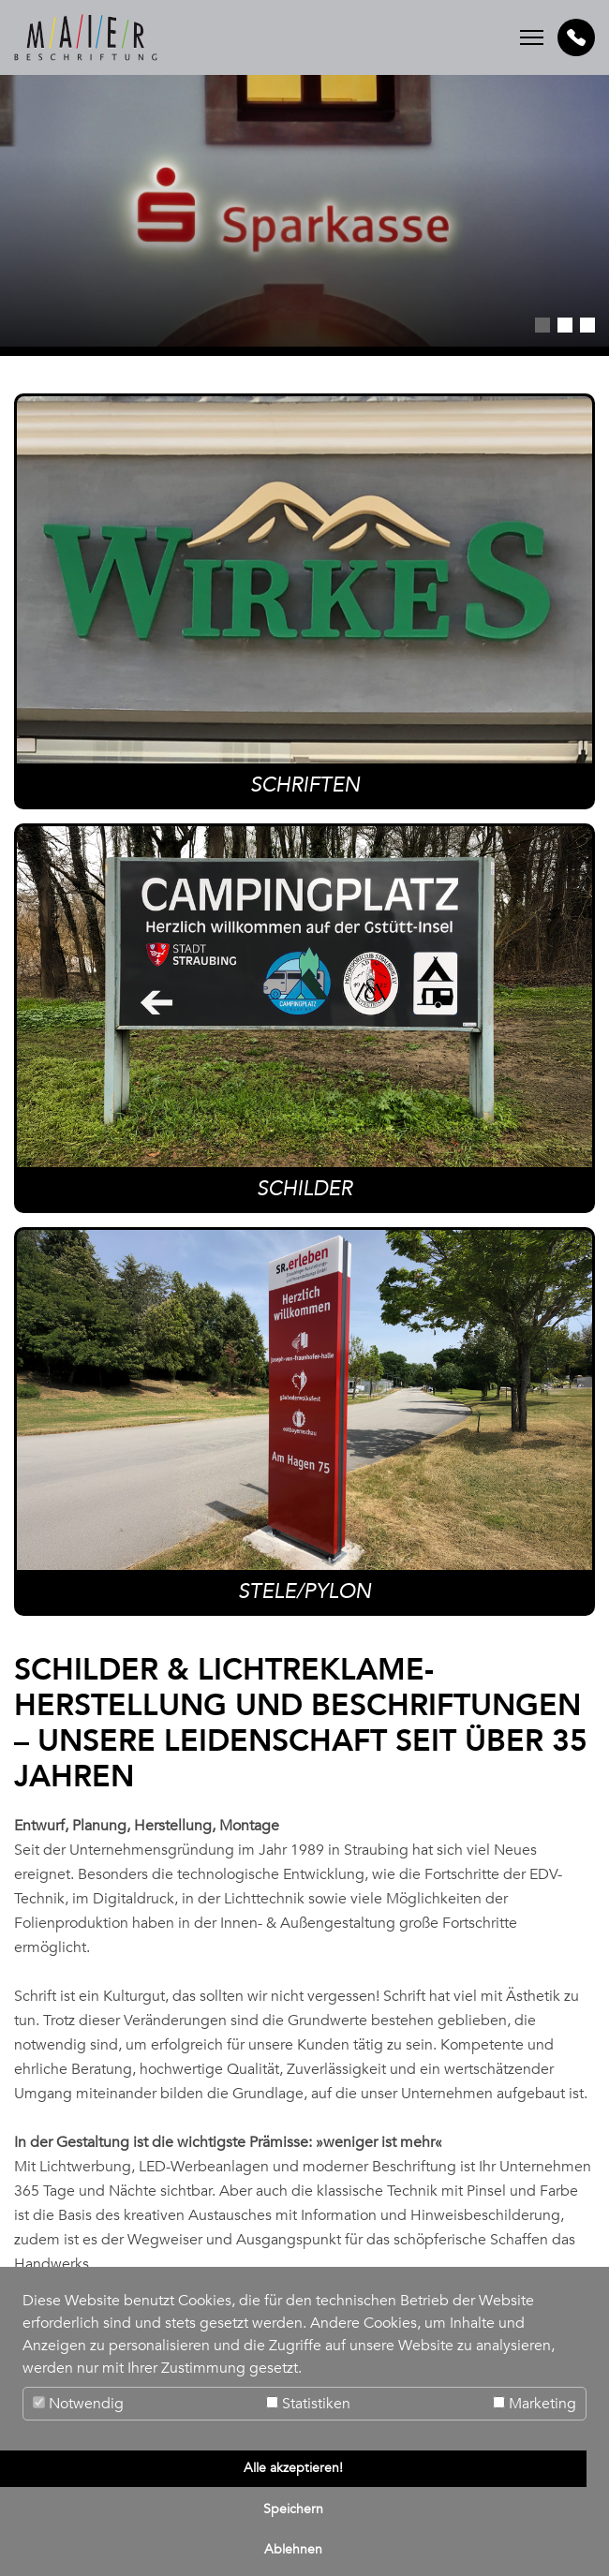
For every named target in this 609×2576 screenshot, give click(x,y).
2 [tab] (564, 325)
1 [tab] (542, 325)
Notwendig (78, 2403)
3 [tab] (587, 325)
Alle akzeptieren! (293, 2468)
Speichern (293, 2509)
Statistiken (308, 2403)
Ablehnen (293, 2549)
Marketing (534, 2403)
